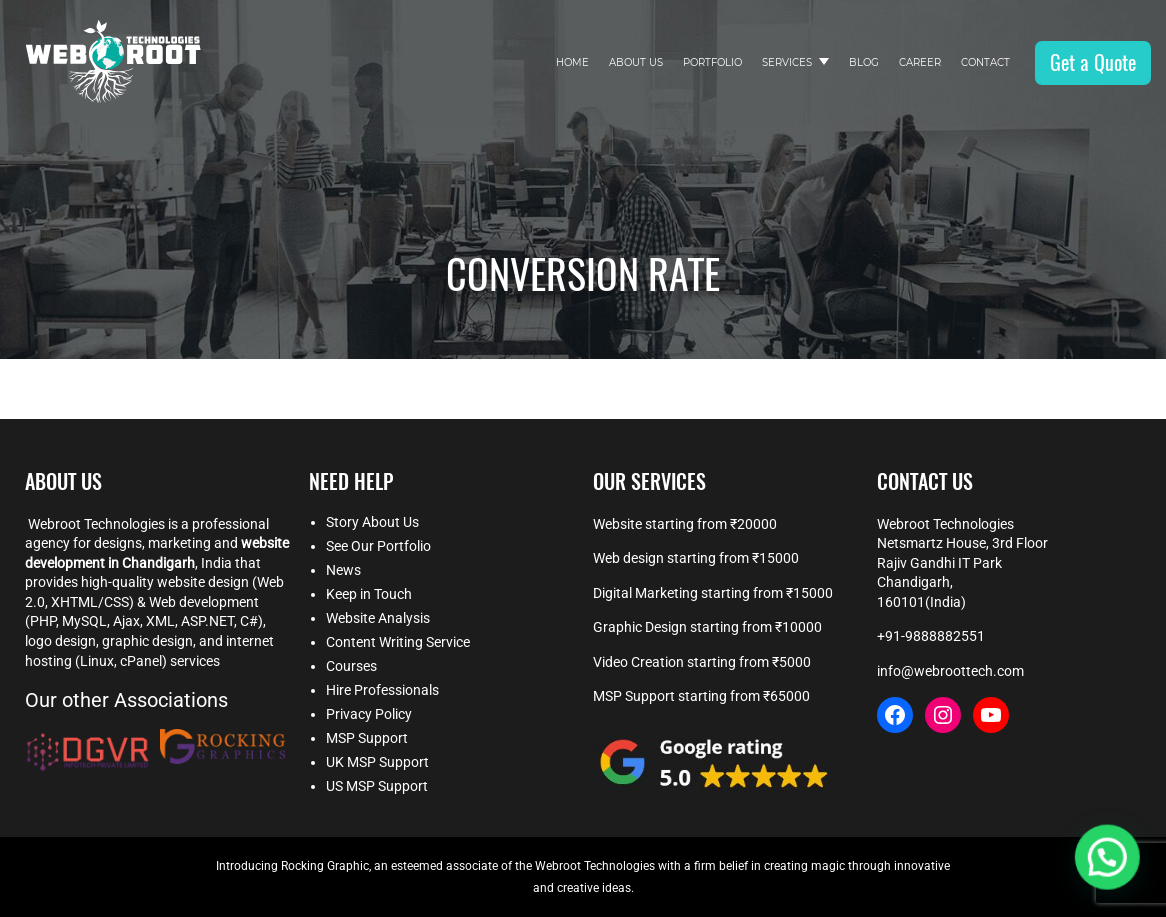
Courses (351, 666)
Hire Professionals (382, 690)
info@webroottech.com (950, 671)
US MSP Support (377, 786)
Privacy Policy (369, 714)
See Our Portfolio (378, 546)
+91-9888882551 (931, 636)
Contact (985, 62)
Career (920, 62)
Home (572, 62)
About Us (636, 62)
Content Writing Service (398, 642)
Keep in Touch (369, 594)
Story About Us (372, 522)
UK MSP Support (377, 762)
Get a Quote (1093, 62)
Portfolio (712, 62)
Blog (864, 62)
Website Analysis (378, 618)
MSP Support (367, 738)
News (343, 570)
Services (787, 62)
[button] (1111, 868)
